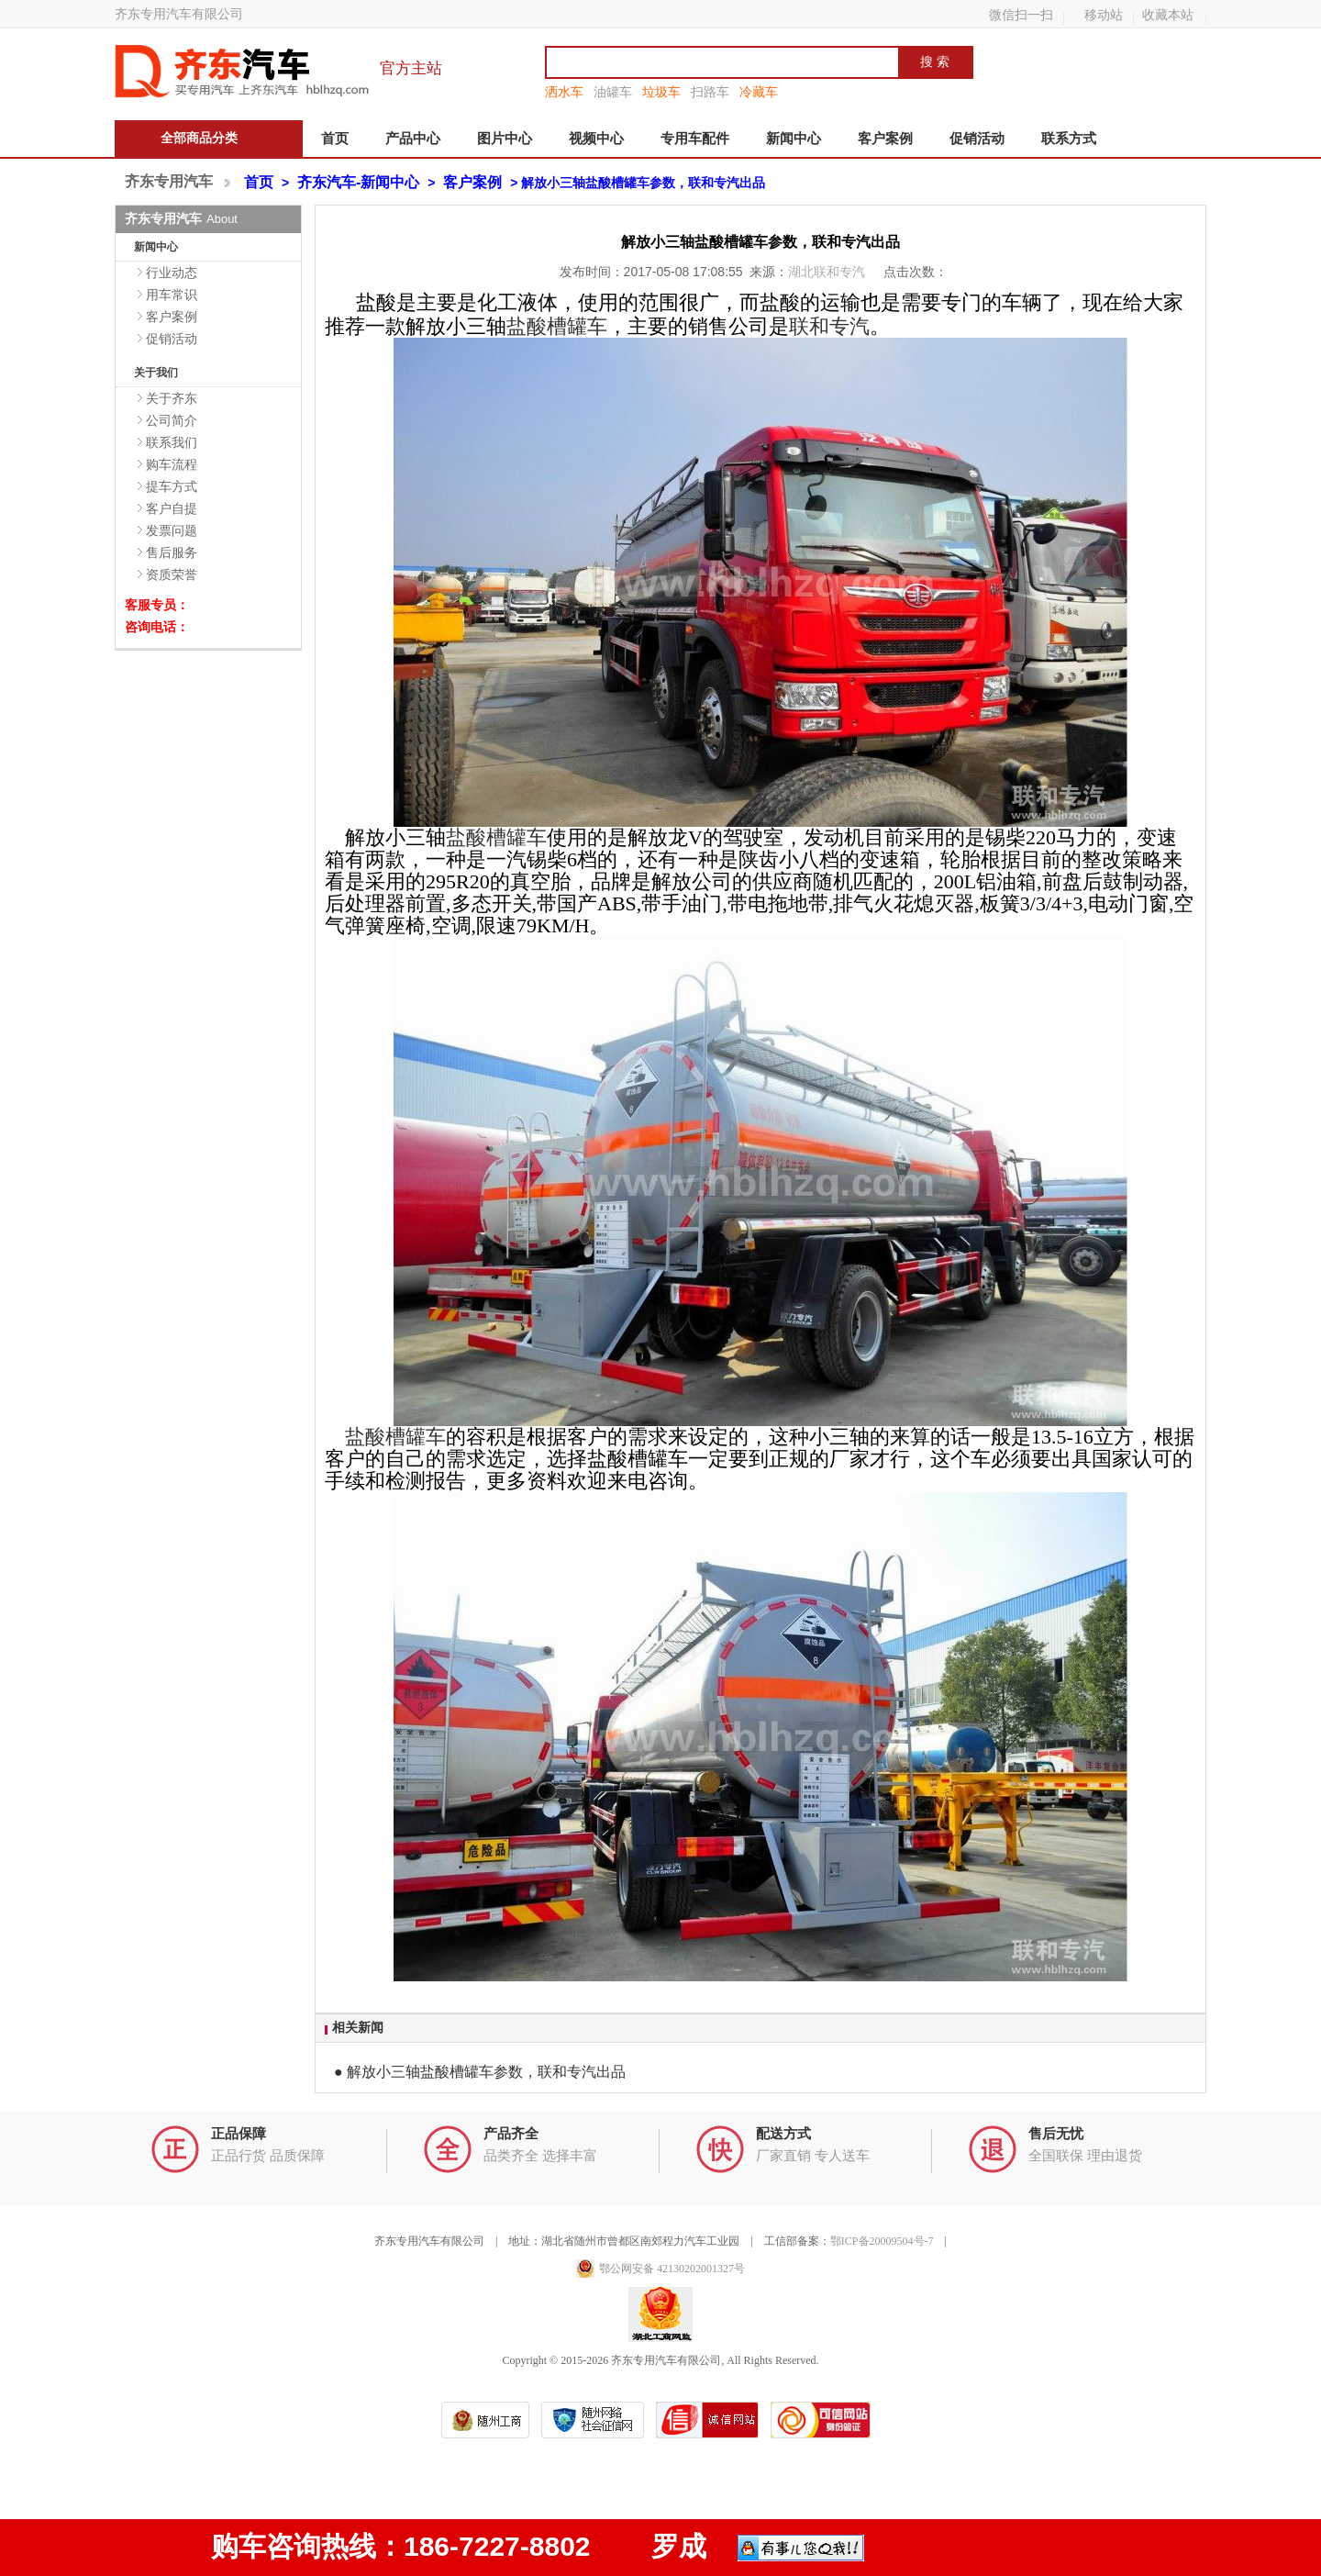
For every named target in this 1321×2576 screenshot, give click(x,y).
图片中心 (504, 138)
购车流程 (171, 464)
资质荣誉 (171, 574)
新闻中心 (793, 138)
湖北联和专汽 (828, 271)
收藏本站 (1167, 14)
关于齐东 (171, 398)
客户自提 (171, 508)
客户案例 (885, 138)
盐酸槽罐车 (556, 326)
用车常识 (171, 294)
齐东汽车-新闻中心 (358, 182)
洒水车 (564, 91)
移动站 (1103, 14)
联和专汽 (829, 326)
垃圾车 (661, 91)
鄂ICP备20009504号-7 (882, 2241)
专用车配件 (694, 138)
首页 (335, 138)
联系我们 (171, 442)
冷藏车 (758, 91)
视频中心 (596, 138)
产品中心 (412, 138)
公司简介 (171, 420)
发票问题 (171, 530)
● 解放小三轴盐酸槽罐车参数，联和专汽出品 (480, 2072)
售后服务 (171, 552)
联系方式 (1068, 138)
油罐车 (613, 91)
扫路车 (710, 91)
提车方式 (171, 486)
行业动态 (171, 272)
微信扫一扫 (1021, 14)
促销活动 (977, 138)
